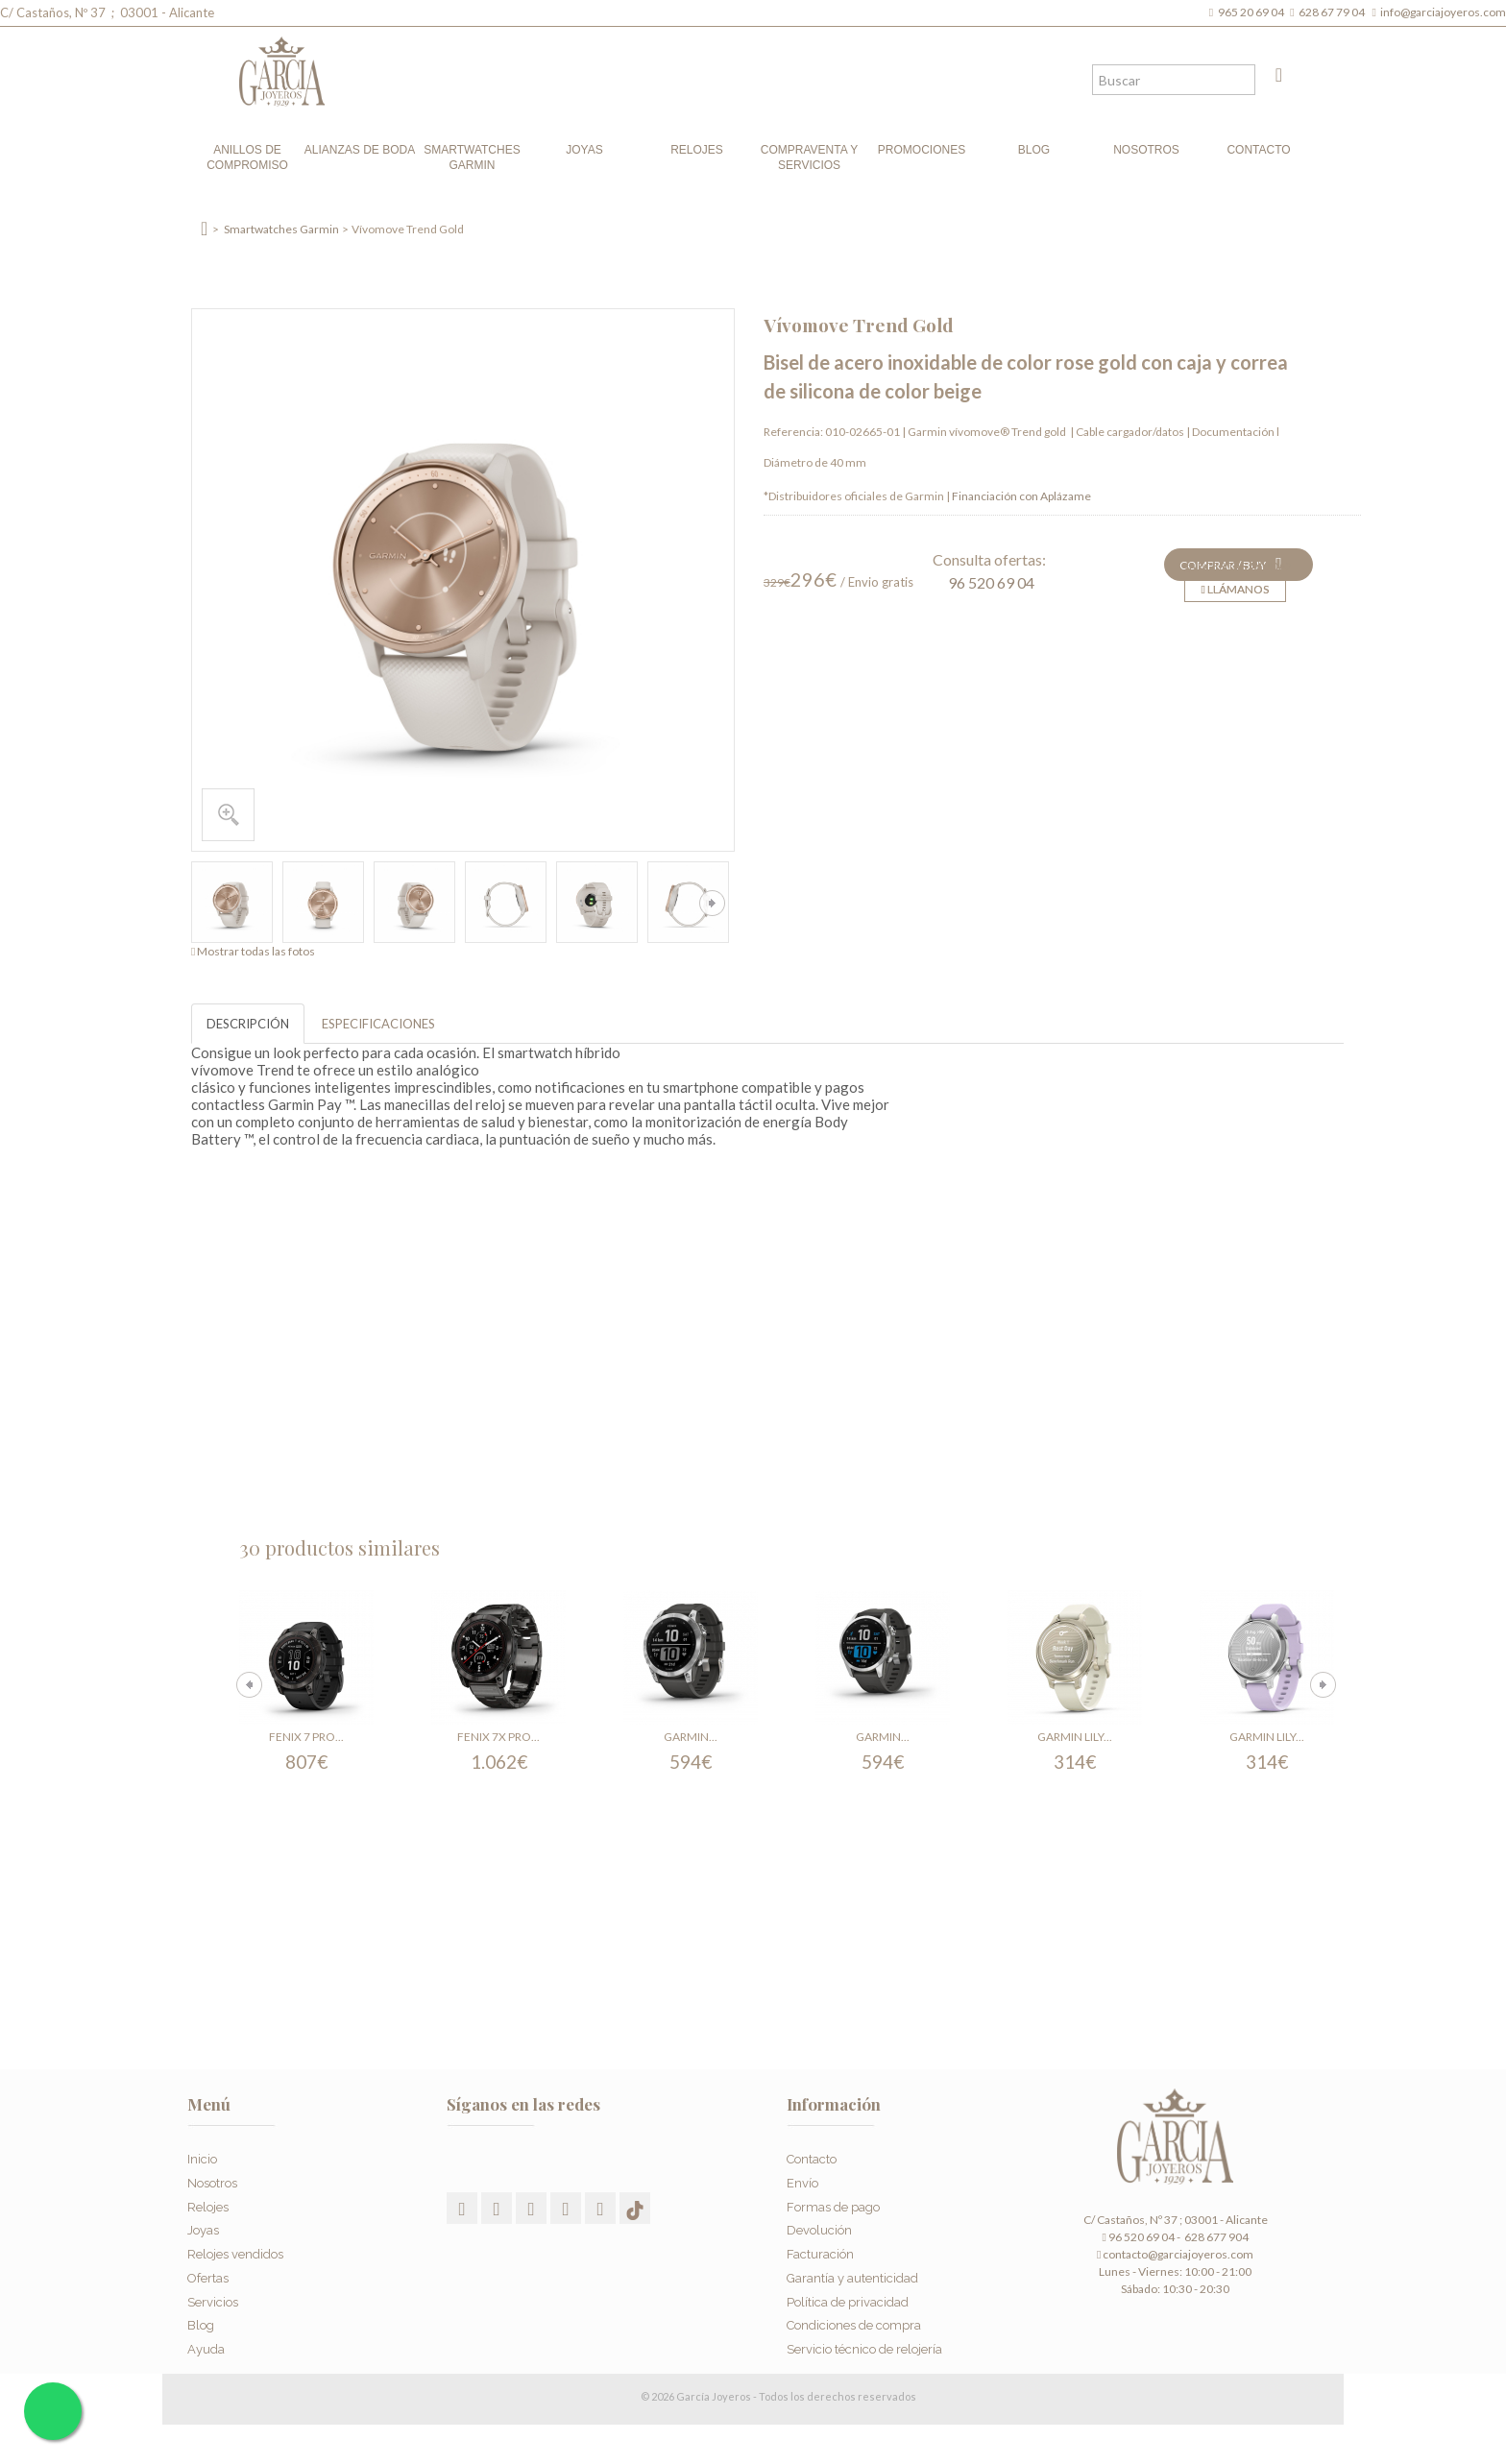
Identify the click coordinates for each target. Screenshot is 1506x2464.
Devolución (819, 2224)
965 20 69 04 (1253, 12)
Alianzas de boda (359, 150)
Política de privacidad (848, 2295)
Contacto (1258, 150)
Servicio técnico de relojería (864, 2343)
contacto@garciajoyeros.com (1178, 2254)
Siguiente (712, 903)
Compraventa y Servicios (809, 157)
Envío (802, 2176)
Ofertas (208, 2271)
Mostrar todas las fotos (256, 951)
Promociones (921, 150)
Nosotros (1146, 150)
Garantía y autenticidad (852, 2271)
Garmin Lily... (1074, 1736)
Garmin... (690, 1736)
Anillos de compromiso (247, 157)
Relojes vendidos (235, 2248)
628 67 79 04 (1334, 12)
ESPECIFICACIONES (378, 1023)
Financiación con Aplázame (1021, 496)
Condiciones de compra (854, 2319)
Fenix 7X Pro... (498, 1736)
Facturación (820, 2248)
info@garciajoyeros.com (1443, 12)
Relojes (696, 150)
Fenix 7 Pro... (306, 1736)
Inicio (202, 2152)
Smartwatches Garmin (472, 157)
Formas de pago (833, 2200)
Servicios (212, 2295)
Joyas (584, 150)
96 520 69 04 (991, 582)
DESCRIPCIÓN (247, 1023)
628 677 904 (1215, 2237)
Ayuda (206, 2343)
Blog (1034, 150)
